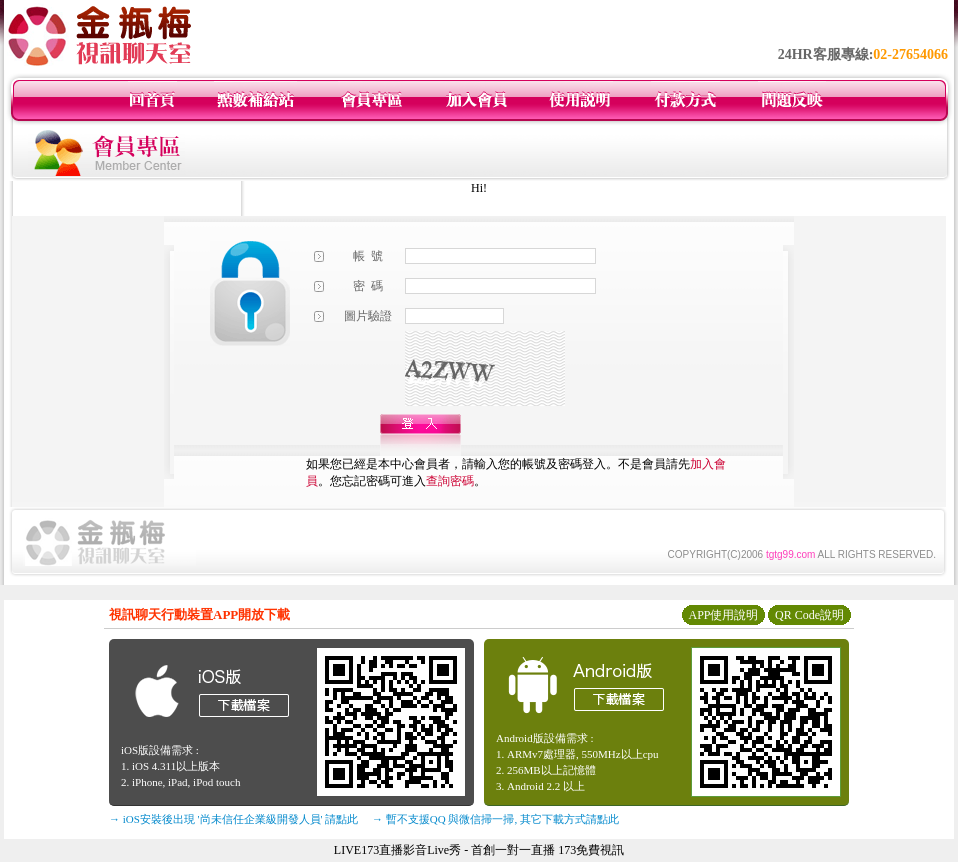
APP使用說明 (723, 615)
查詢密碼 (450, 481)
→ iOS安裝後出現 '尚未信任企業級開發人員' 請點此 (233, 819)
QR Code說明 (809, 615)
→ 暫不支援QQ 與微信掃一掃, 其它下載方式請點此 (495, 819)
